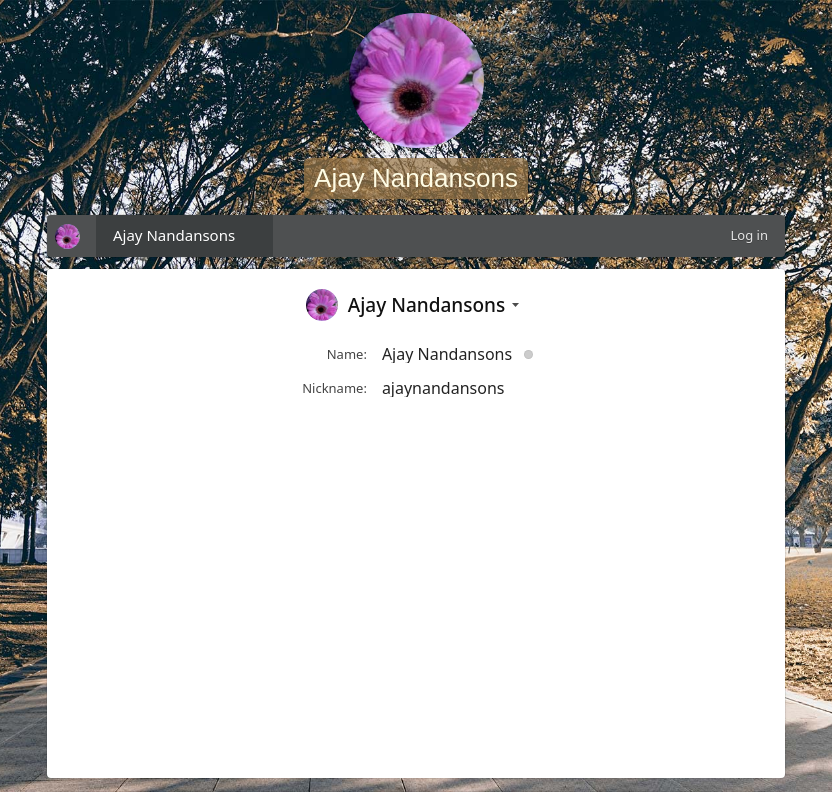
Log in (749, 235)
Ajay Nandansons (174, 235)
